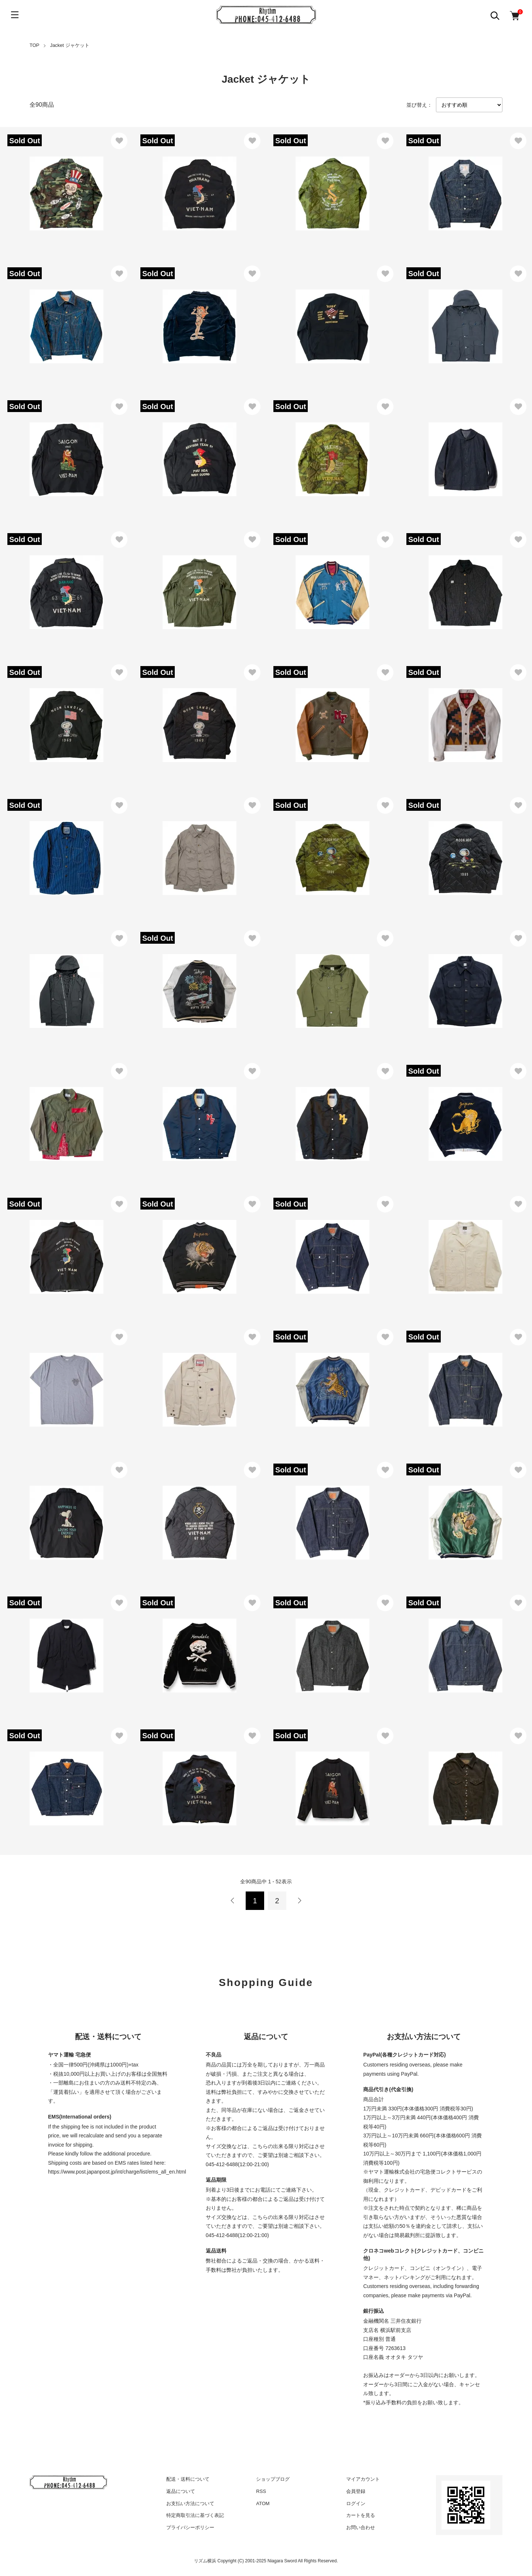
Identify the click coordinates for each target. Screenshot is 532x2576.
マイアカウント (363, 2479)
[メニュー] (15, 15)
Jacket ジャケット (69, 45)
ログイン (355, 2503)
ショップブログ (273, 2479)
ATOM (262, 2503)
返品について (180, 2491)
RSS (261, 2491)
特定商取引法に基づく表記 (195, 2515)
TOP (35, 45)
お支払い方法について (190, 2503)
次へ (299, 1900)
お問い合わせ (360, 2527)
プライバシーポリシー (190, 2527)
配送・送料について (187, 2479)
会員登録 (355, 2491)
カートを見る (360, 2515)
